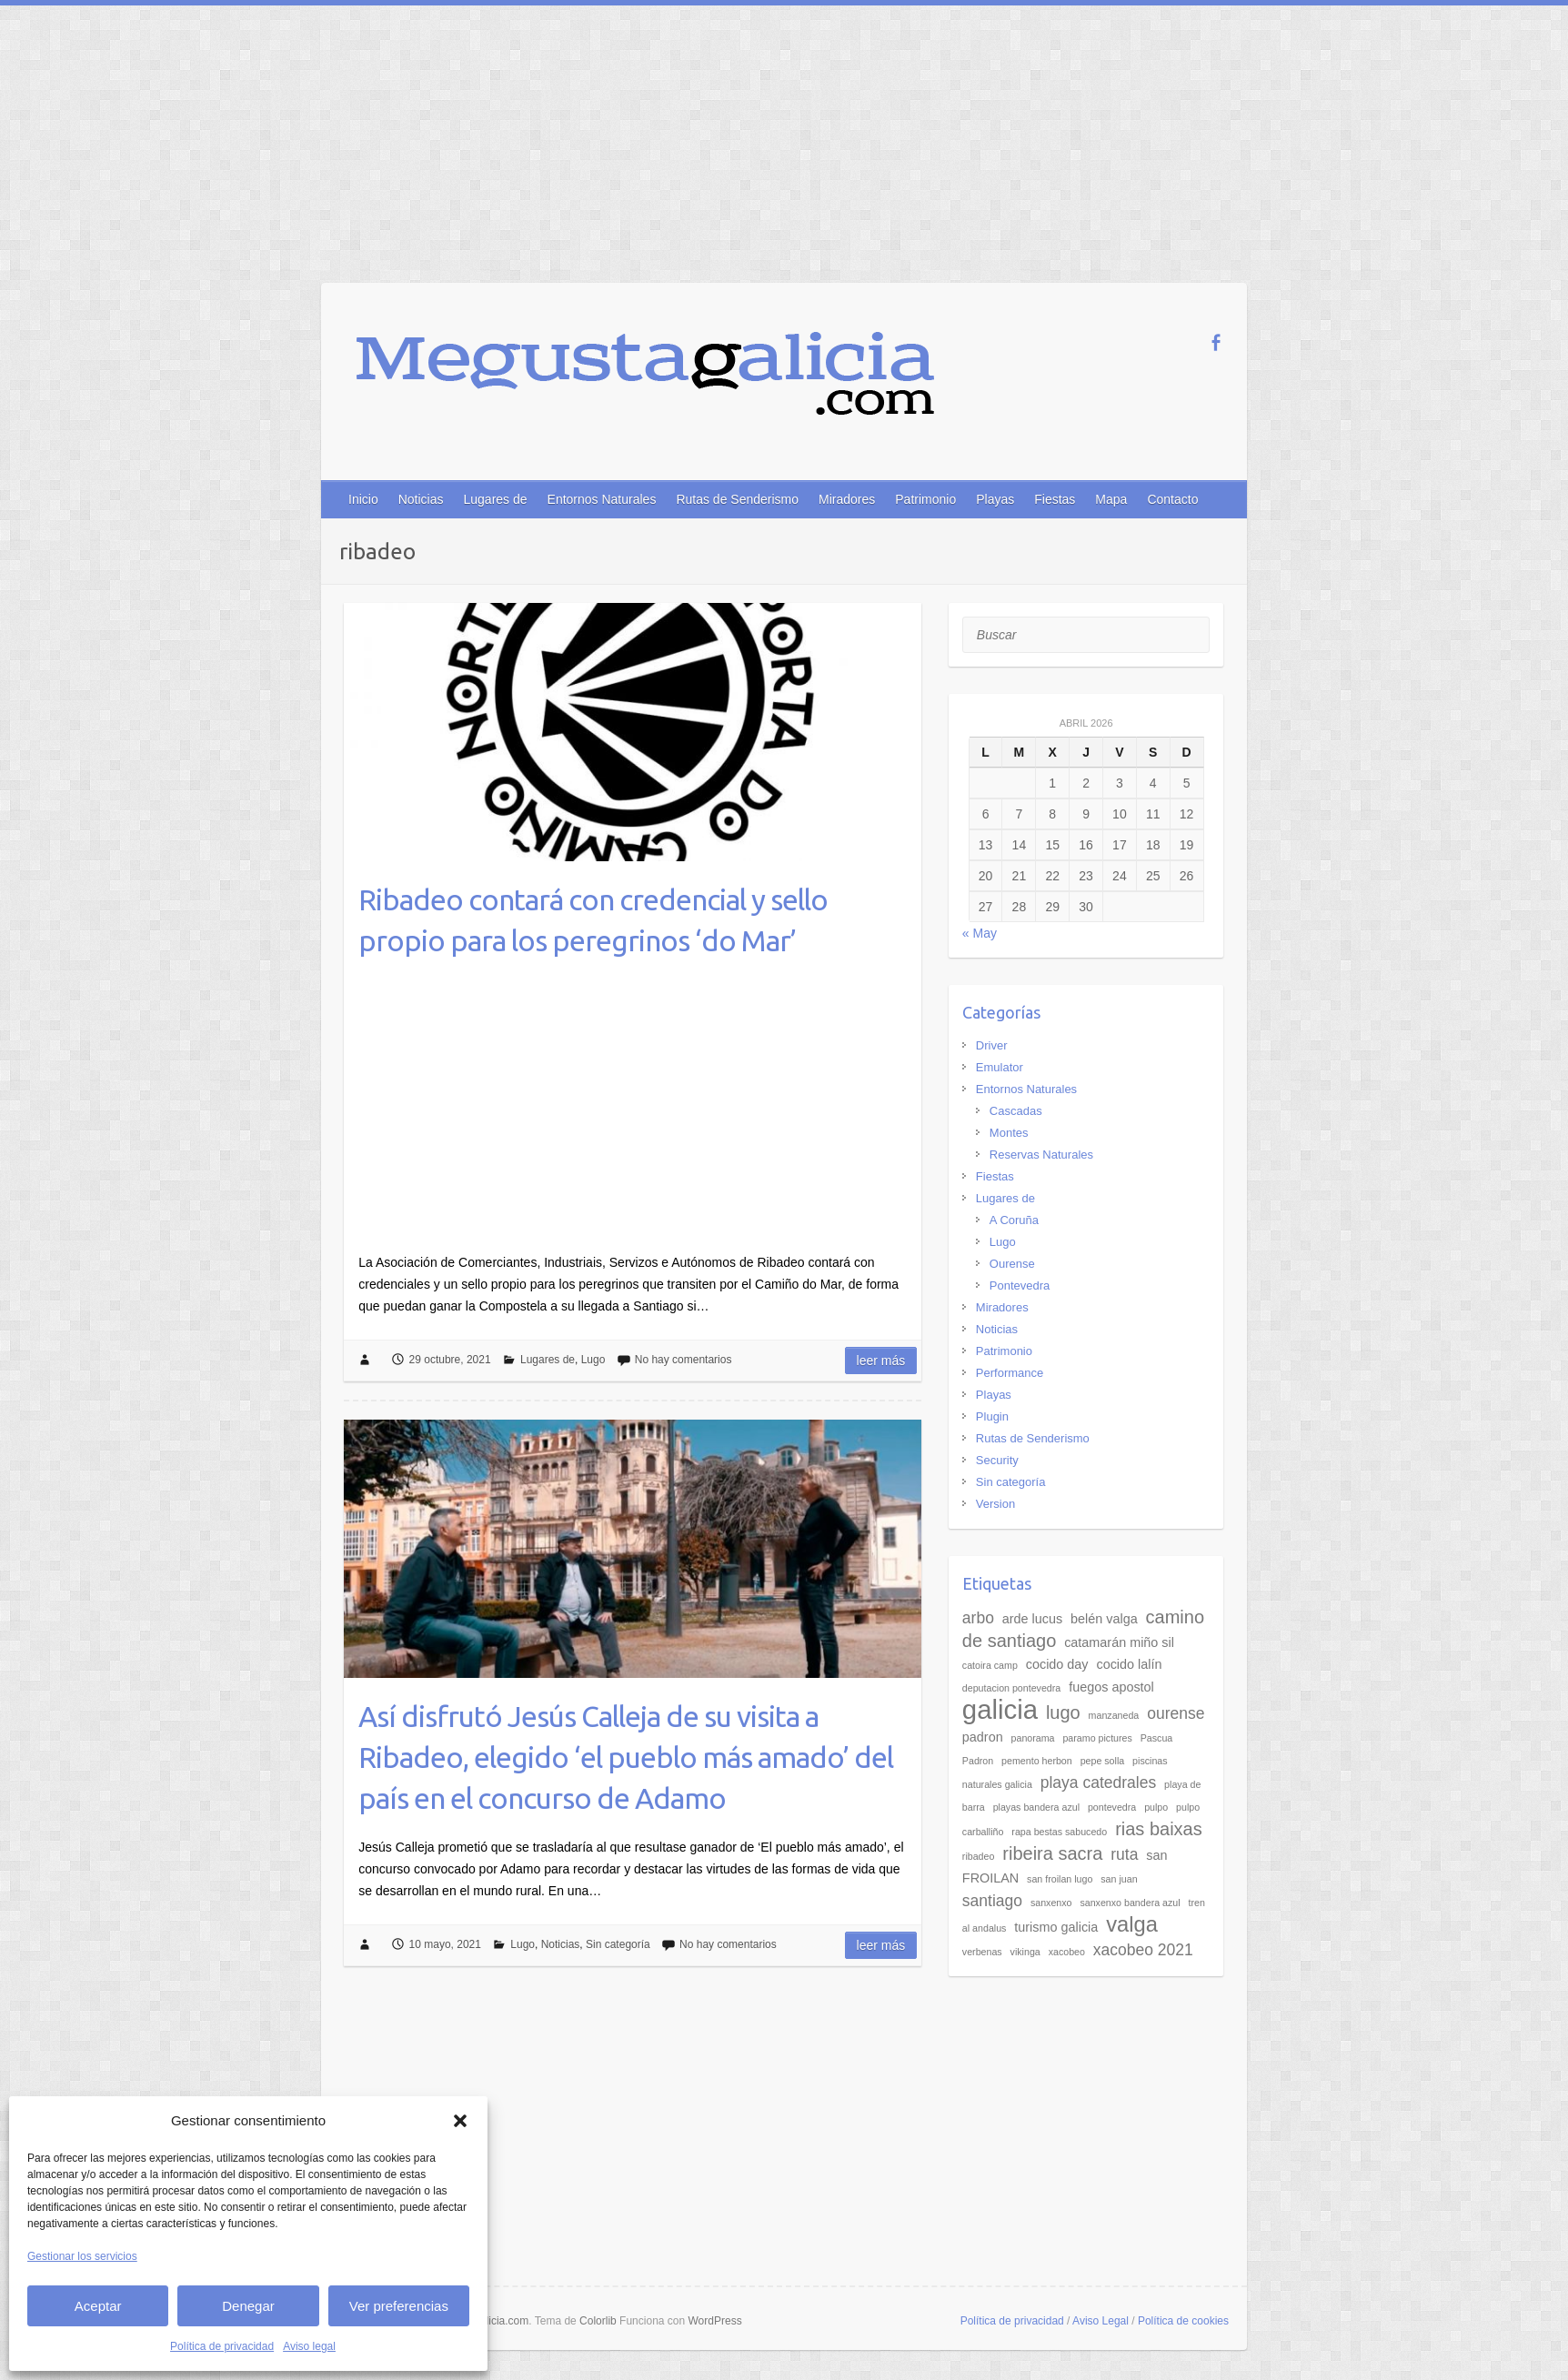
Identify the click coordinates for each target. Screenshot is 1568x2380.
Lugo (593, 1359)
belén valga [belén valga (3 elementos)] (1104, 1619)
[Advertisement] (784, 142)
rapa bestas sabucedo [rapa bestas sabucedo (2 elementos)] (1059, 1831)
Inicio (363, 499)
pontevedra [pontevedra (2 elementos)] (1112, 1807)
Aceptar (98, 2306)
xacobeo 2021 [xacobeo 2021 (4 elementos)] (1143, 1950)
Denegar (248, 2306)
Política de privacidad (222, 2346)
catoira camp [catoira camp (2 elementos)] (990, 1665)
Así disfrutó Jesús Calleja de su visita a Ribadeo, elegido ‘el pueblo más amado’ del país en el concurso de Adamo (625, 1757)
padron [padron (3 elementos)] (982, 1737)
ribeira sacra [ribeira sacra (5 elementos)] (1052, 1853)
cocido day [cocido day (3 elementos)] (1057, 1664)
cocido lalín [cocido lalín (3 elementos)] (1128, 1664)
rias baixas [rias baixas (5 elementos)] (1158, 1829)
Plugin (992, 1416)
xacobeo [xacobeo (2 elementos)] (1067, 1951)
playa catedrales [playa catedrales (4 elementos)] (1098, 1782)
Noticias (421, 499)
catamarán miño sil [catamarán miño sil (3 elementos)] (1119, 1642)
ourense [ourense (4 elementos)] (1175, 1713)
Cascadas (1016, 1111)
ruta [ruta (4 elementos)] (1124, 1854)
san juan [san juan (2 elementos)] (1119, 1878)
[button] (460, 2121)
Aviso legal (309, 2346)
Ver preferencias (398, 2306)
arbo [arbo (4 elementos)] (978, 1618)
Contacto (1172, 499)
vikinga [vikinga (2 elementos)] (1025, 1951)
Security (997, 1460)
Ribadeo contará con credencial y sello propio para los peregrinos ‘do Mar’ (593, 920)
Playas (995, 499)
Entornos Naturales (602, 499)
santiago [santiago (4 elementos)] (992, 1901)
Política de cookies (1183, 2321)
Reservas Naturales (1041, 1154)
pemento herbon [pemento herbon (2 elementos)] (1036, 1760)
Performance (1009, 1373)
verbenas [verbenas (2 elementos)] (982, 1951)
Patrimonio (925, 499)
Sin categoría (618, 1944)
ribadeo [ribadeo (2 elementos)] (978, 1856)
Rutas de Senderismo (737, 499)
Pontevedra (1020, 1285)
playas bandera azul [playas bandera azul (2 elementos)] (1036, 1807)
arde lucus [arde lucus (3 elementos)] (1032, 1619)
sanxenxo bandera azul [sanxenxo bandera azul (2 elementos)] (1130, 1902)
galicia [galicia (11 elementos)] (1000, 1709)
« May (979, 933)
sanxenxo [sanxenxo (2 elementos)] (1051, 1902)
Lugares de (495, 499)
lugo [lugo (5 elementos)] (1063, 1712)
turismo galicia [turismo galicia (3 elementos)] (1056, 1927)
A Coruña (1014, 1220)
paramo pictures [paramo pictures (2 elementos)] (1096, 1737)
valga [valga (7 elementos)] (1132, 1924)
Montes (1009, 1133)
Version (995, 1504)
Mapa (1111, 499)
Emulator (999, 1067)
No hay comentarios (683, 1359)
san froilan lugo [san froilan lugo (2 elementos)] (1059, 1878)
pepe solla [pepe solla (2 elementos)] (1103, 1760)
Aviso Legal (1100, 2321)
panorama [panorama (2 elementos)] (1033, 1737)
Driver (992, 1045)
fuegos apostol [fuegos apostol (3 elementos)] (1111, 1687)
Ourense (1012, 1263)
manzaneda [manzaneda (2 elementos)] (1114, 1715)
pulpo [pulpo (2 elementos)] (1156, 1807)
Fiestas (1054, 499)
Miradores (847, 499)
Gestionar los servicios (82, 2256)
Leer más (881, 1360)
